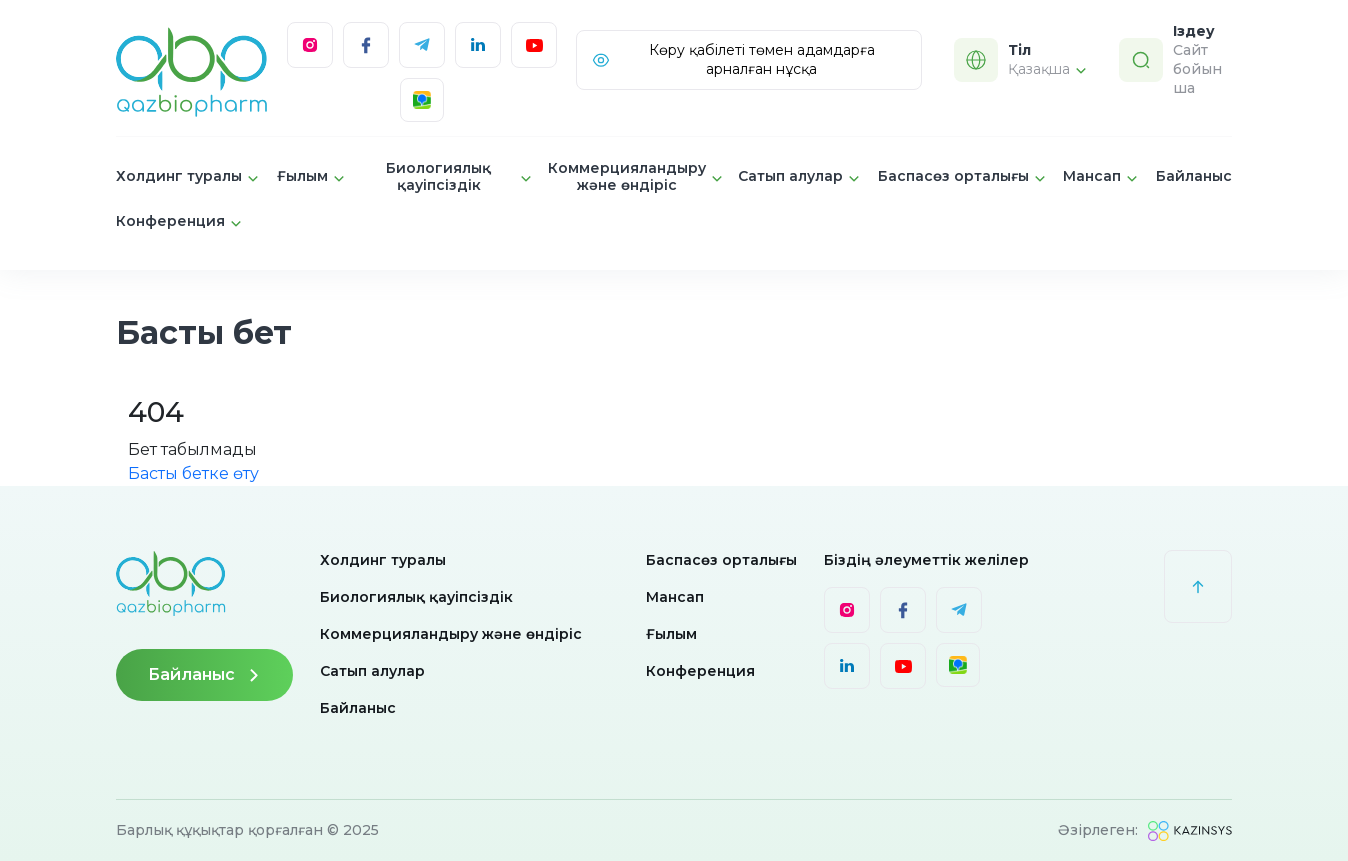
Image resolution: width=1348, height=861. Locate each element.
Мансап (675, 597)
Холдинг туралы (383, 560)
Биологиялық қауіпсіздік (416, 597)
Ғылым (671, 634)
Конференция (700, 671)
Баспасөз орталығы (721, 560)
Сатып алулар (372, 671)
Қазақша (1047, 69)
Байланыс (1194, 176)
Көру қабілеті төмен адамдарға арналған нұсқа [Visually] (733, 59)
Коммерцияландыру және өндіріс (451, 634)
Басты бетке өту (193, 473)
